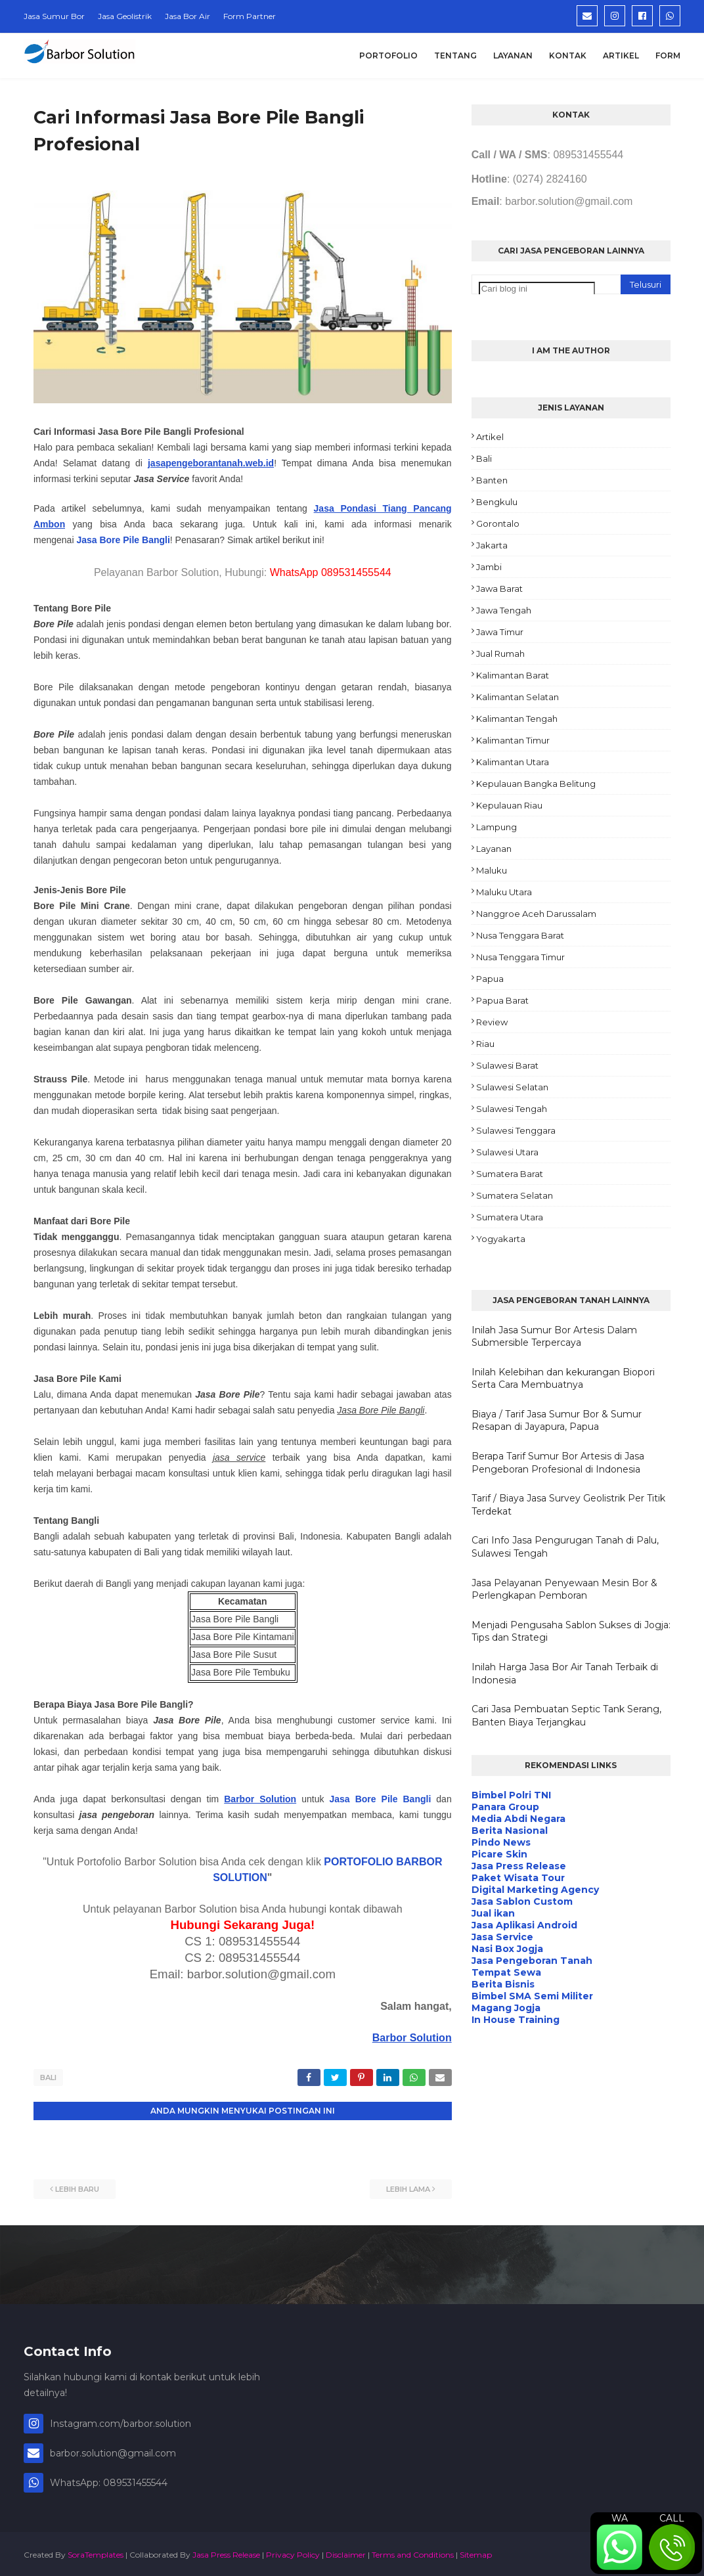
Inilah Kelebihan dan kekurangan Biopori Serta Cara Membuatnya (563, 1378)
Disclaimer (346, 2552)
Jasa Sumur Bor (54, 16)
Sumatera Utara (509, 1217)
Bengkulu (496, 502)
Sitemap (476, 2552)
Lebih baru (77, 2186)
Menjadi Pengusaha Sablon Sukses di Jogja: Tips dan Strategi (571, 1631)
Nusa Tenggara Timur (520, 957)
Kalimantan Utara (512, 762)
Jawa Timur (499, 632)
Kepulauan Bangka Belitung (536, 783)
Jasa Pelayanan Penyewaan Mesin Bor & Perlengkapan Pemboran (564, 1589)
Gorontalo (497, 523)
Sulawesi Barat (507, 1065)
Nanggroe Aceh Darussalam (536, 913)
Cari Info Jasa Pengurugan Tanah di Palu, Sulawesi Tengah (565, 1546)
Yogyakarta (500, 1238)
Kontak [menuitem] (567, 55)
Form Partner (249, 16)
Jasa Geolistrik (125, 16)
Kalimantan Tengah (517, 718)
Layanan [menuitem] (513, 55)
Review (492, 1022)
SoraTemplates (95, 2552)
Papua (490, 978)
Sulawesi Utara (507, 1152)
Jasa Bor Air (187, 16)
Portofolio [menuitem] (388, 55)
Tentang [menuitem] (455, 55)
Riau (485, 1043)
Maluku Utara (504, 892)
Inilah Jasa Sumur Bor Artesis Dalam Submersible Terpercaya (554, 1336)
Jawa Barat (499, 588)
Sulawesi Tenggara (516, 1130)
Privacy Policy (293, 2552)
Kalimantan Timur (513, 740)
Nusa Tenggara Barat (520, 935)
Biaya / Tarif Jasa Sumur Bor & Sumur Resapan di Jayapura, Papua (557, 1420)
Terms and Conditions (413, 2552)
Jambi (489, 567)
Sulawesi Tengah (511, 1108)
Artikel (490, 437)
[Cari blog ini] (537, 289)
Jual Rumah (500, 653)
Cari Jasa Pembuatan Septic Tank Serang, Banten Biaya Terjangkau (566, 1715)
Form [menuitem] (667, 55)
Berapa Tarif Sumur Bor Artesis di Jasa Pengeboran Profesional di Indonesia (558, 1462)
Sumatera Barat (509, 1173)
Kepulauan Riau (509, 805)
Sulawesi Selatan (512, 1087)
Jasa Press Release (226, 2552)
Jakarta (492, 545)
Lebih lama (408, 2186)
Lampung (496, 827)
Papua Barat (502, 1000)
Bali (48, 2077)
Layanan (494, 848)
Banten (492, 480)
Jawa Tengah (503, 610)
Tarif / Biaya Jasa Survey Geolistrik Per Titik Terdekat (568, 1504)
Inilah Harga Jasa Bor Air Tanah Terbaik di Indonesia (565, 1673)
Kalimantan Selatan (517, 697)
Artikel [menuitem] (621, 55)
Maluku (491, 870)
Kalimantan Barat (512, 675)
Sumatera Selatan (514, 1195)
